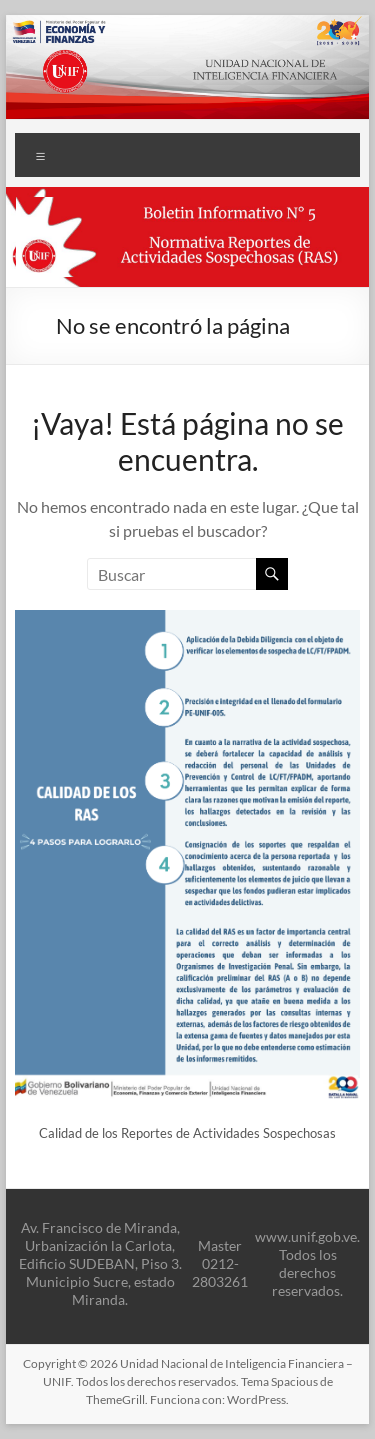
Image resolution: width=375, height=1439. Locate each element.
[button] (188, 237)
